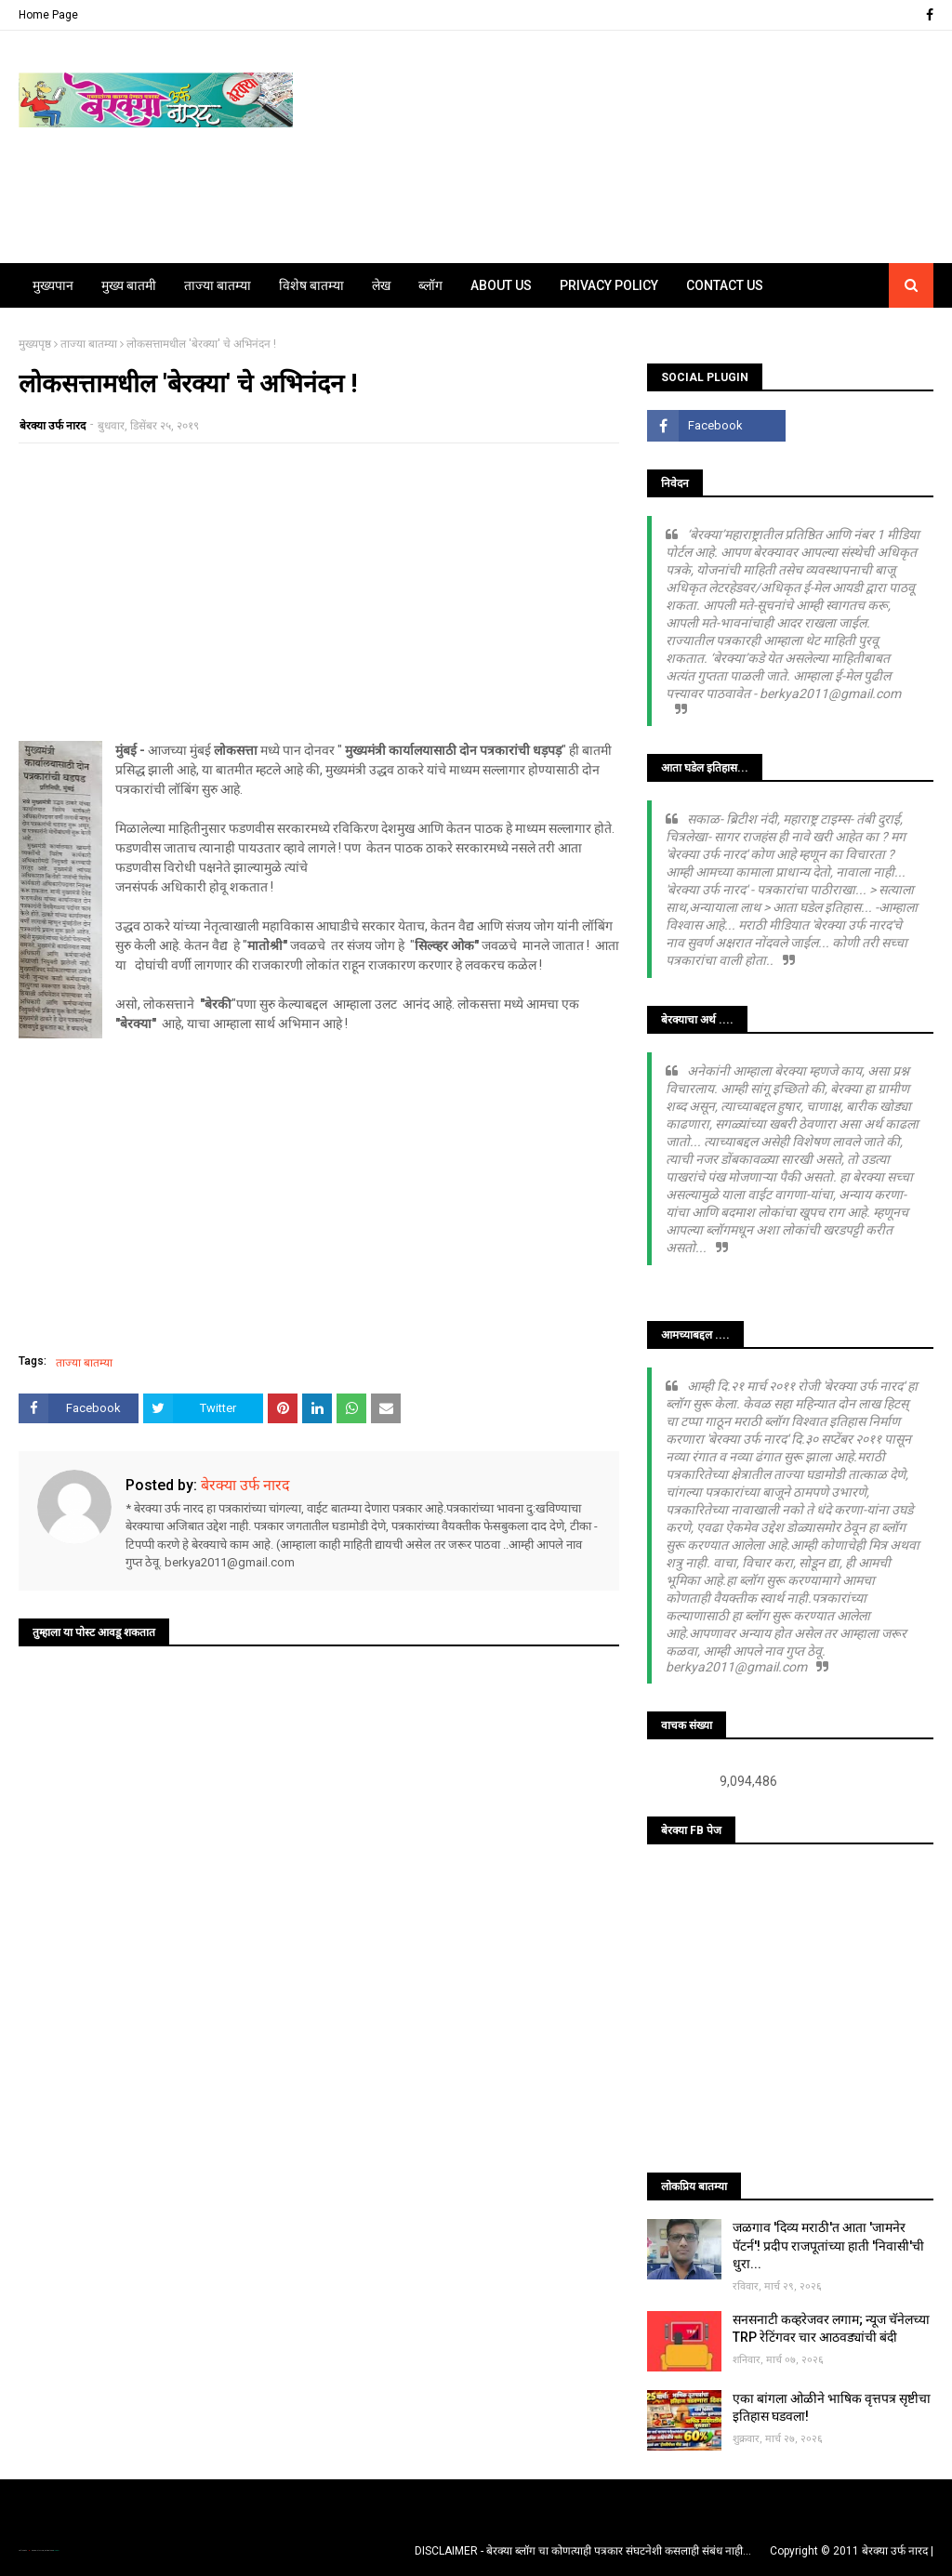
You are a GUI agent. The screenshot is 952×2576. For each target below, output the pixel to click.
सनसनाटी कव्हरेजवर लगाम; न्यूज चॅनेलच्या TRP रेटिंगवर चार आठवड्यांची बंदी (831, 2328)
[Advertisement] (319, 592)
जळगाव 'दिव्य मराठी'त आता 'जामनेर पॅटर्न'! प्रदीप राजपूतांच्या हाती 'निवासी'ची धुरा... (828, 2245)
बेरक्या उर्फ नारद (53, 425)
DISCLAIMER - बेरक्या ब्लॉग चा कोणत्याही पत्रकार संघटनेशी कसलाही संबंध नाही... (583, 2550)
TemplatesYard (38, 2550)
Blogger (56, 2550)
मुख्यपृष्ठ (35, 343)
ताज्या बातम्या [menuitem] (217, 285)
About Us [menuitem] (501, 285)
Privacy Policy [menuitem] (609, 285)
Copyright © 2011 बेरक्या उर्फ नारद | (851, 2550)
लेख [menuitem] (381, 285)
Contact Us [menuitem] (724, 285)
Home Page (48, 14)
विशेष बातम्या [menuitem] (311, 285)
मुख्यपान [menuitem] (53, 285)
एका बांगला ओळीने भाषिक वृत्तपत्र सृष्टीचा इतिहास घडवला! (832, 2407)
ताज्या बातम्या (88, 343)
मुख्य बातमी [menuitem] (128, 285)
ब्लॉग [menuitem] (430, 285)
